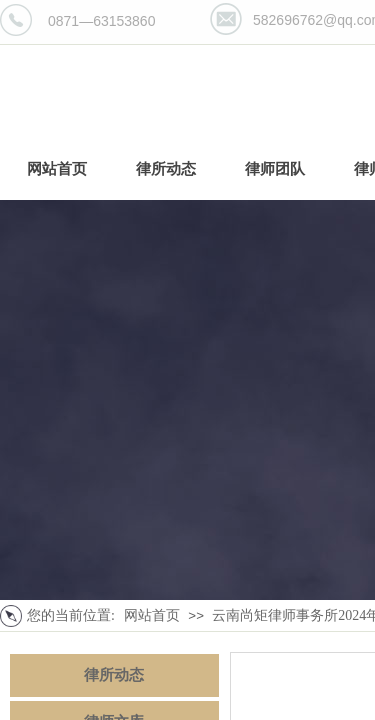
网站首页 (152, 615)
